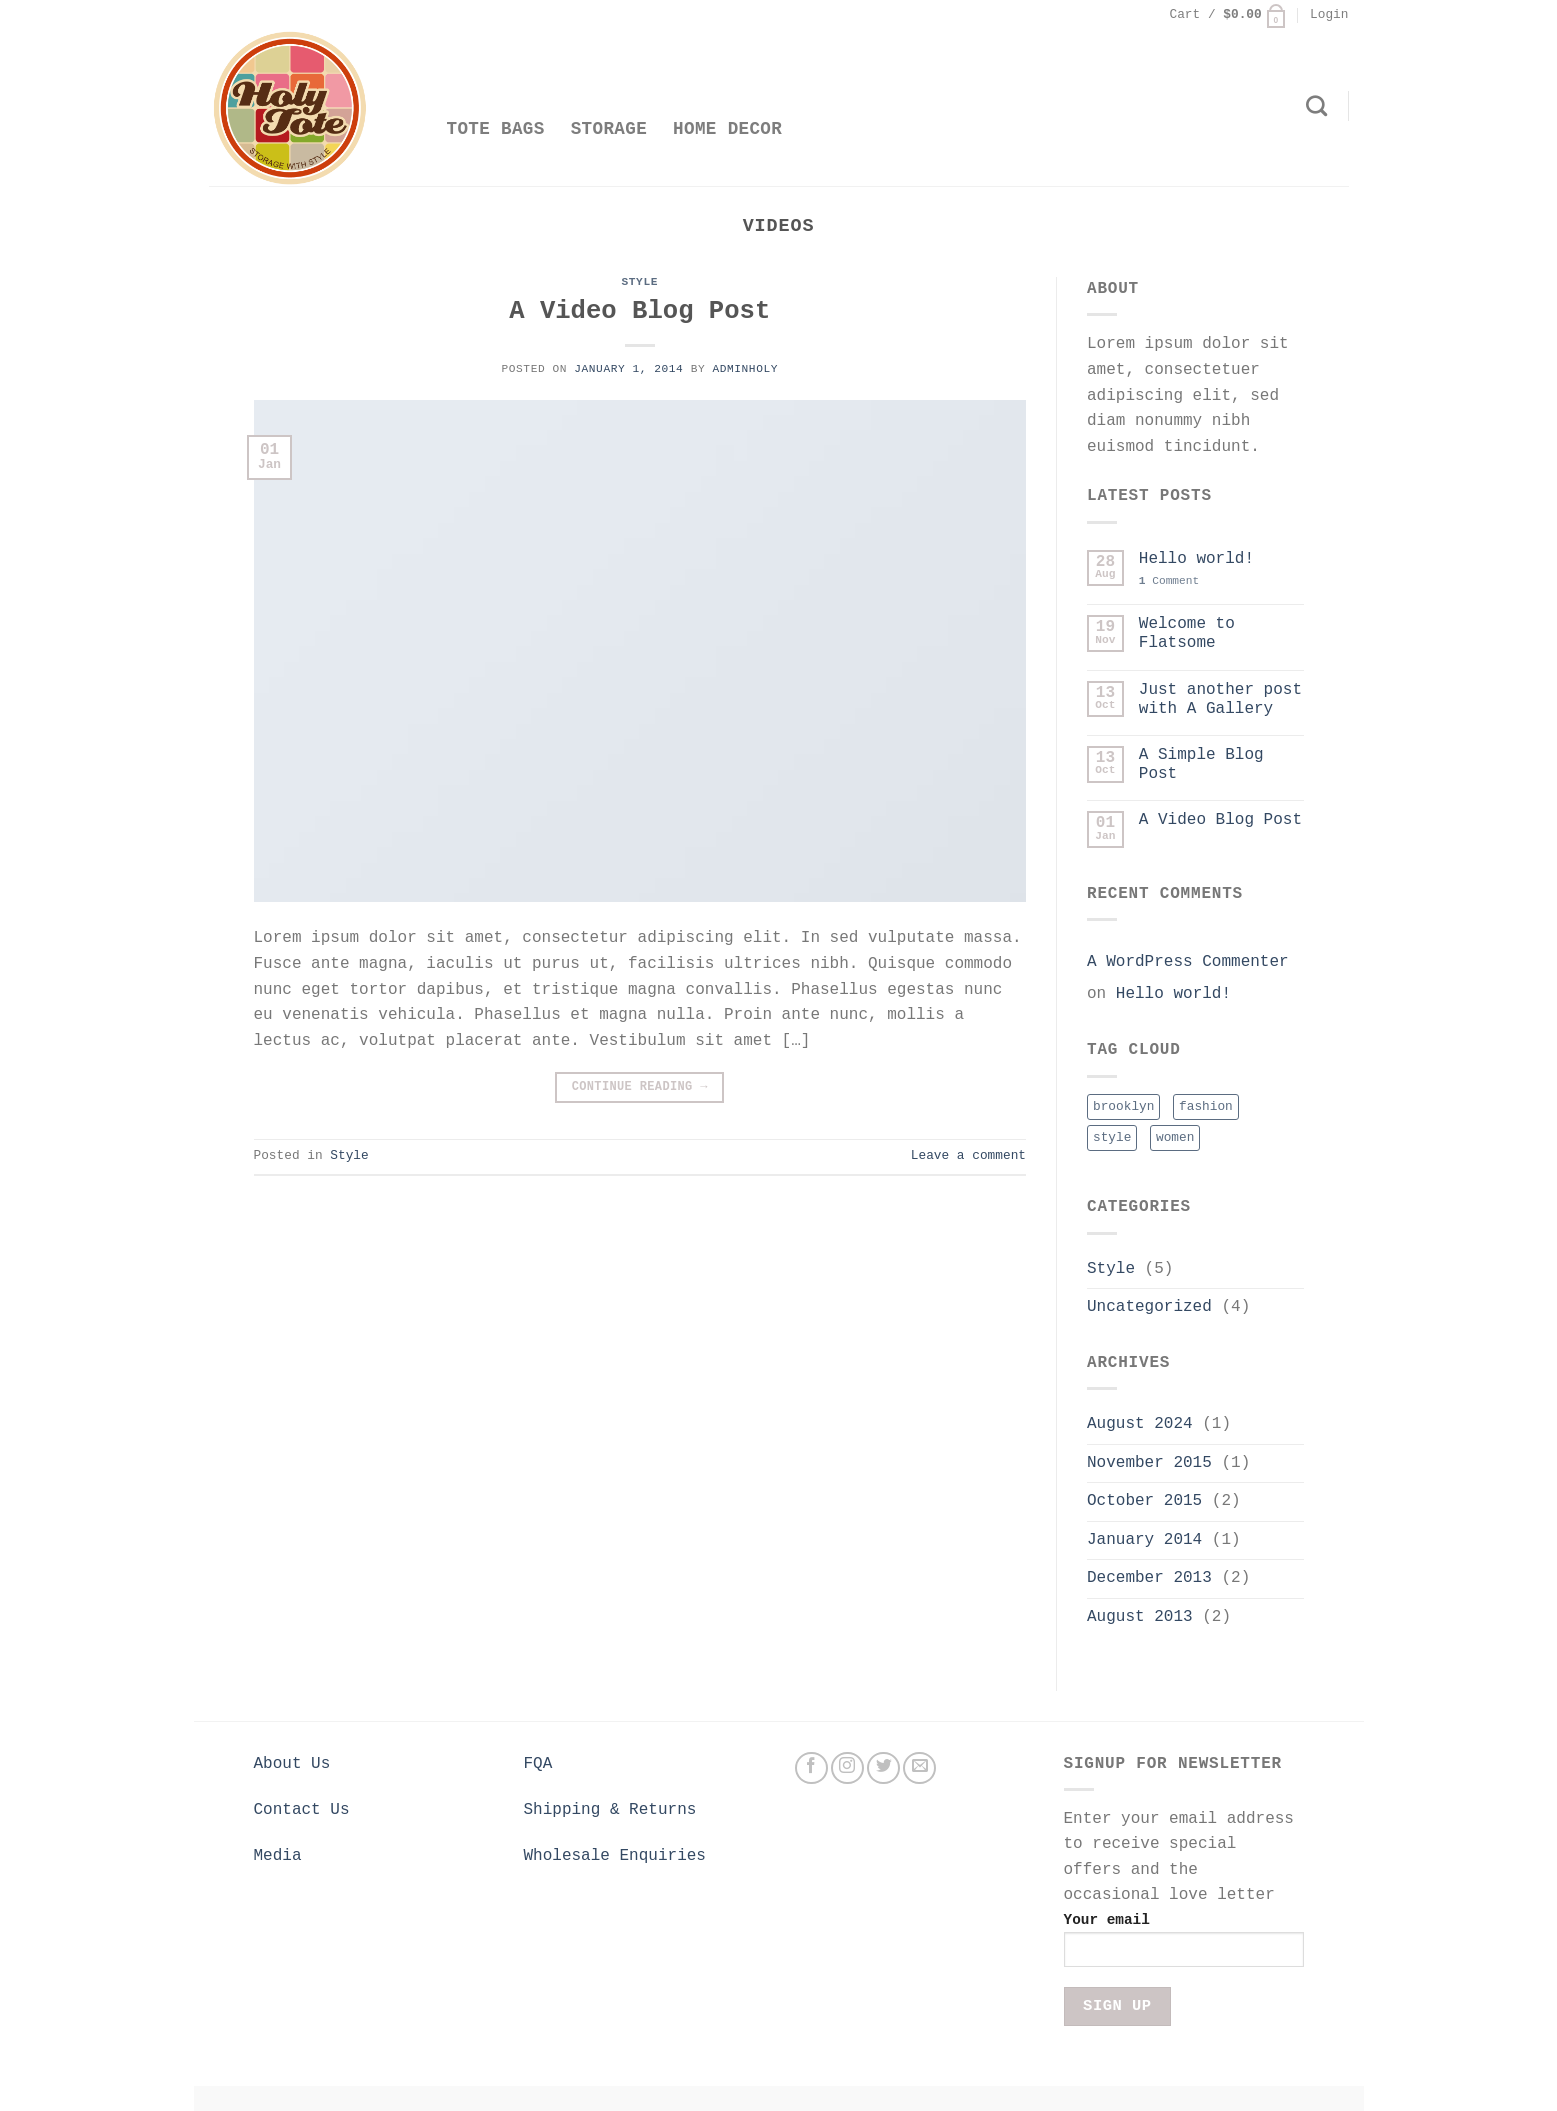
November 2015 (1149, 1463)
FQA (538, 1764)
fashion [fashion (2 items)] (1206, 1106)
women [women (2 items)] (1175, 1137)
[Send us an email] (919, 1768)
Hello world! (1196, 559)
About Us (292, 1764)
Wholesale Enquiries (615, 1856)
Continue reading (640, 1087)
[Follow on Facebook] (811, 1768)
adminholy (745, 369)
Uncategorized (1149, 1307)
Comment (1169, 581)
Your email (1184, 1946)
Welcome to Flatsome (1187, 633)
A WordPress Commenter (1188, 962)
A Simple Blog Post (1201, 764)
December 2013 (1149, 1578)
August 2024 (1140, 1424)
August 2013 (1140, 1617)
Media (278, 1856)
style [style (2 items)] (1112, 1137)
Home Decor (727, 129)
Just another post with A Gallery (1220, 699)
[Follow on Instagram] (847, 1768)
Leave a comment (968, 1155)
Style (640, 282)
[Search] (1316, 105)
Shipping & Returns (610, 1810)
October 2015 (1144, 1501)
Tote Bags (496, 129)
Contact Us (302, 1810)
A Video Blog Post (639, 311)
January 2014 (1144, 1540)
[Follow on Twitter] (883, 1768)
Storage (609, 129)
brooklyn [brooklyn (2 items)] (1123, 1106)
